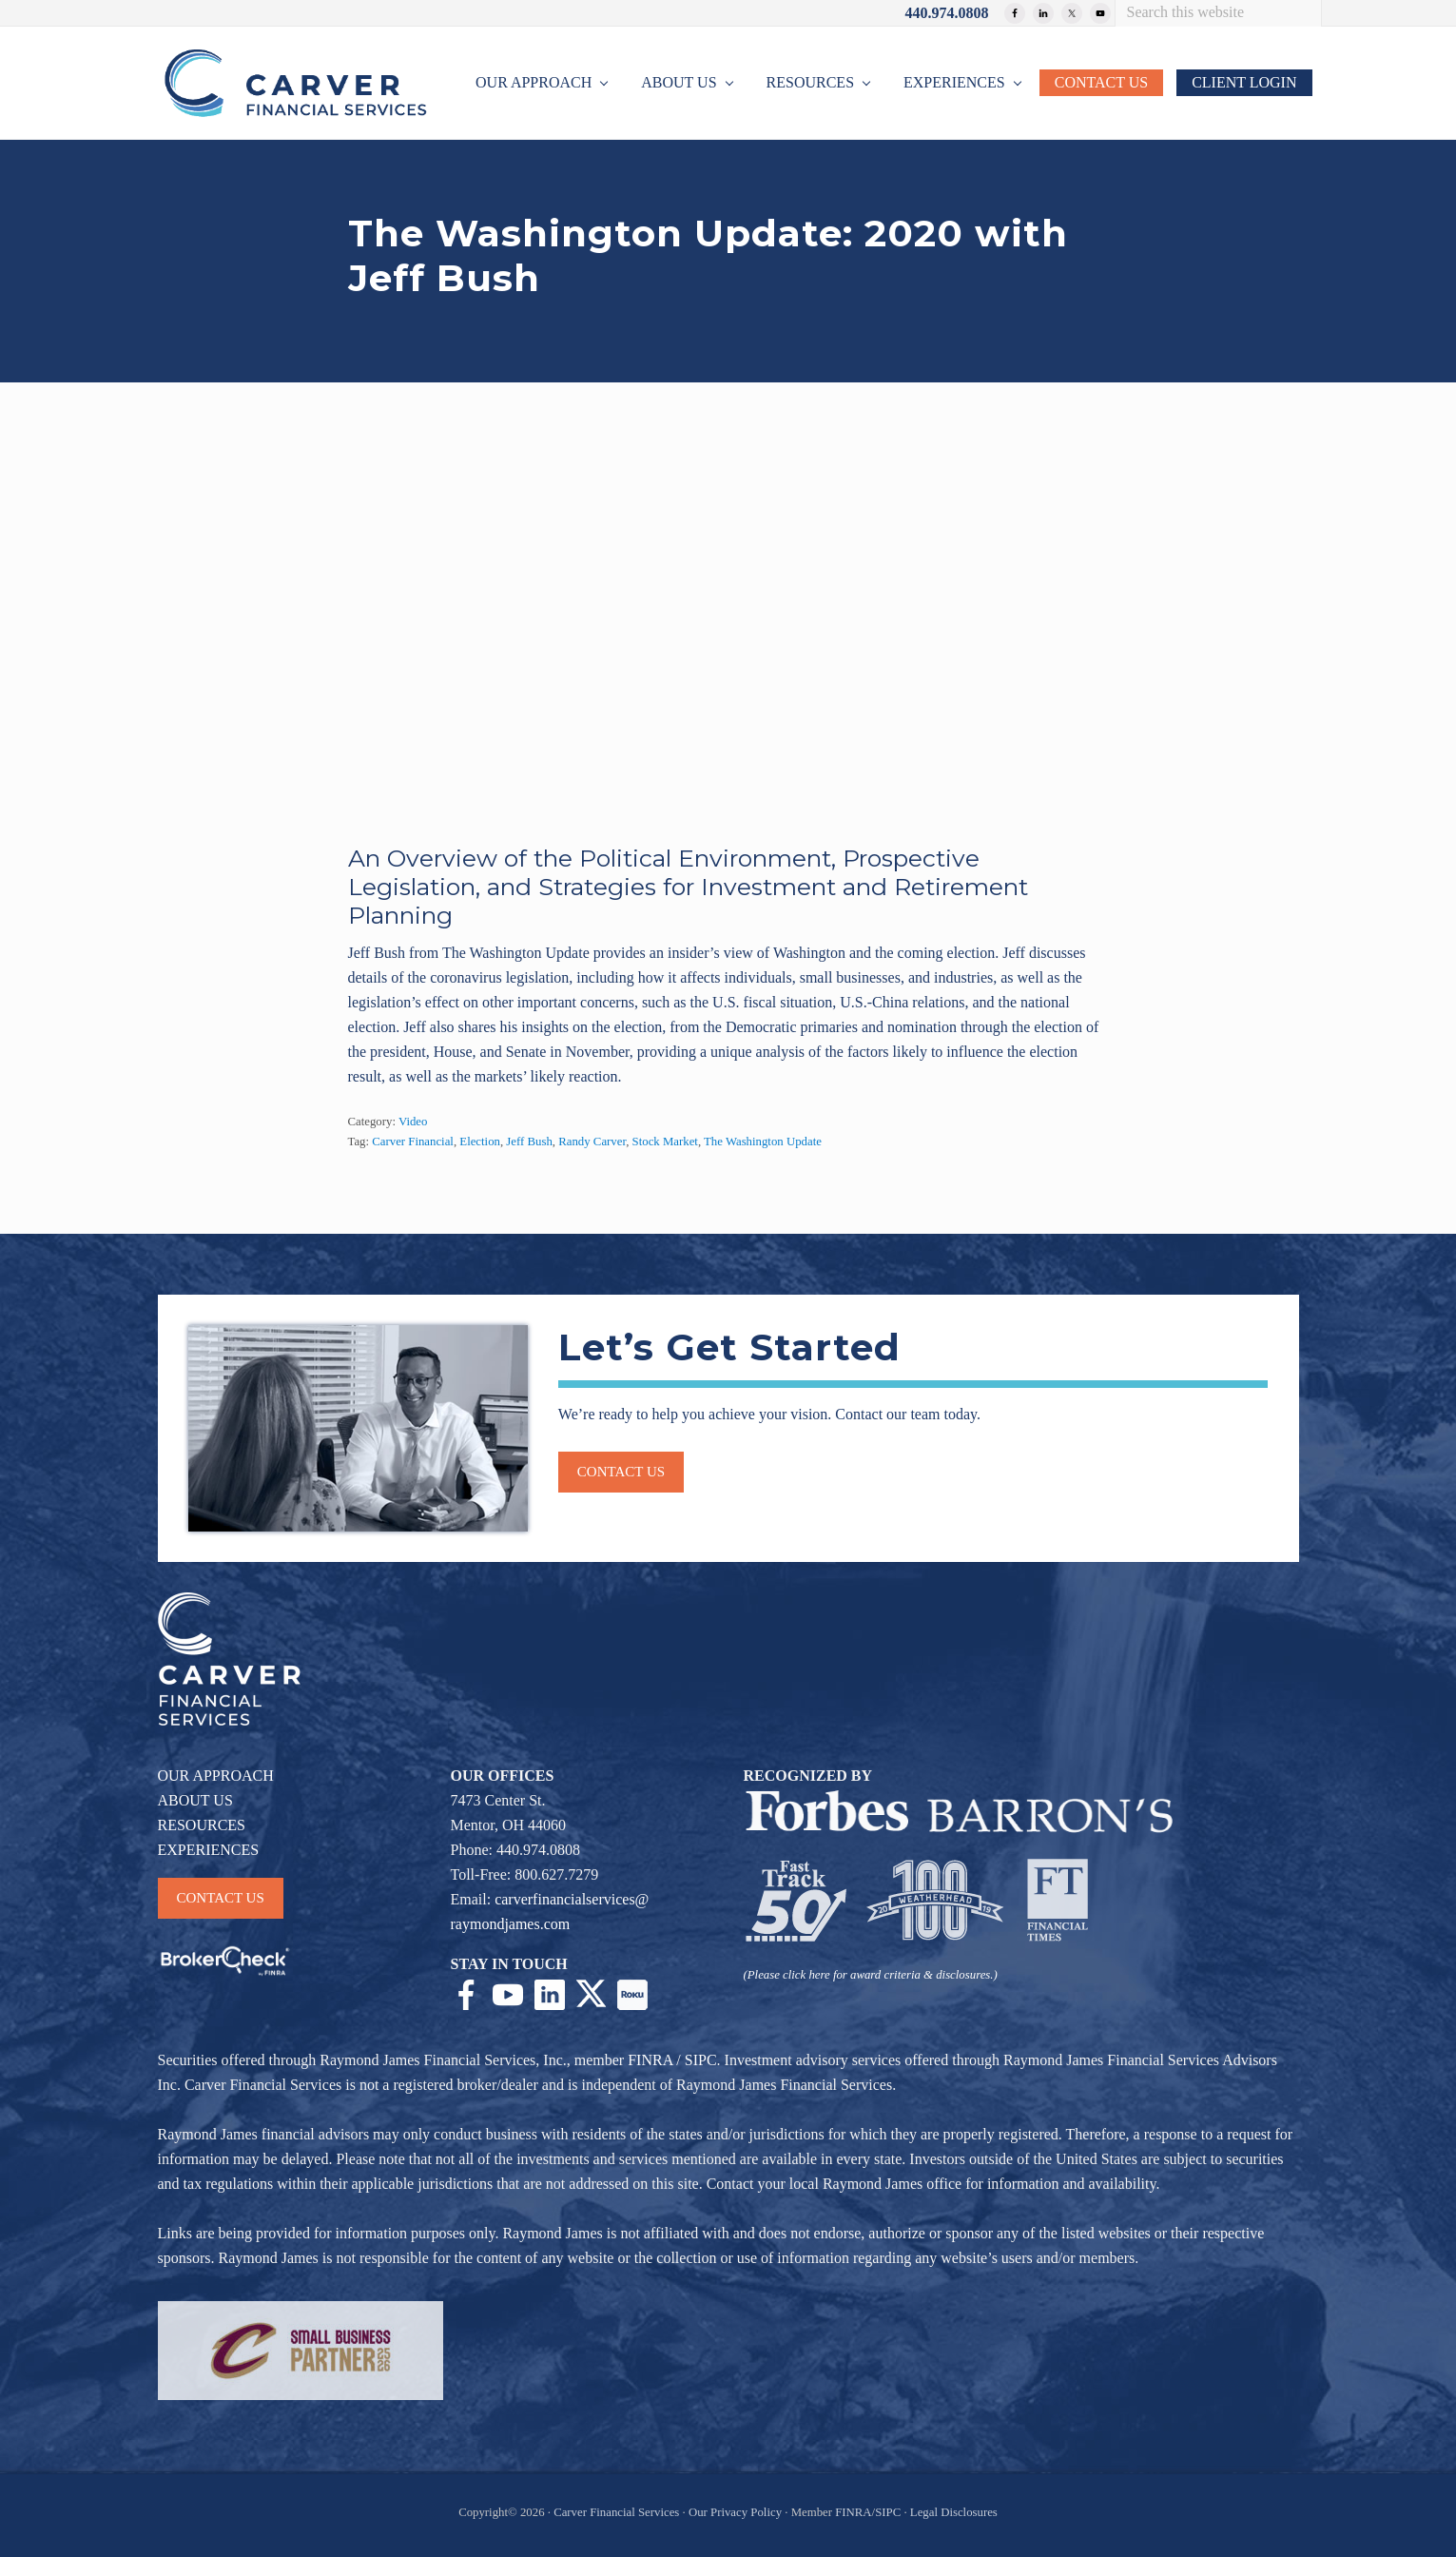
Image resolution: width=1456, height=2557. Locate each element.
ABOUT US (195, 1800)
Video (413, 1121)
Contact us (621, 1471)
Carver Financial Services (617, 2512)
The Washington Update (763, 1141)
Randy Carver (592, 1141)
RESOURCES (201, 1825)
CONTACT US (220, 1897)
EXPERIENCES (209, 1850)
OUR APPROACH (216, 1775)
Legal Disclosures (954, 2512)
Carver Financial (413, 1141)
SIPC (701, 2060)
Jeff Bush (529, 1141)
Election (479, 1141)
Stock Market (665, 1141)
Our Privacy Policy (735, 2512)
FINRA (650, 2060)
